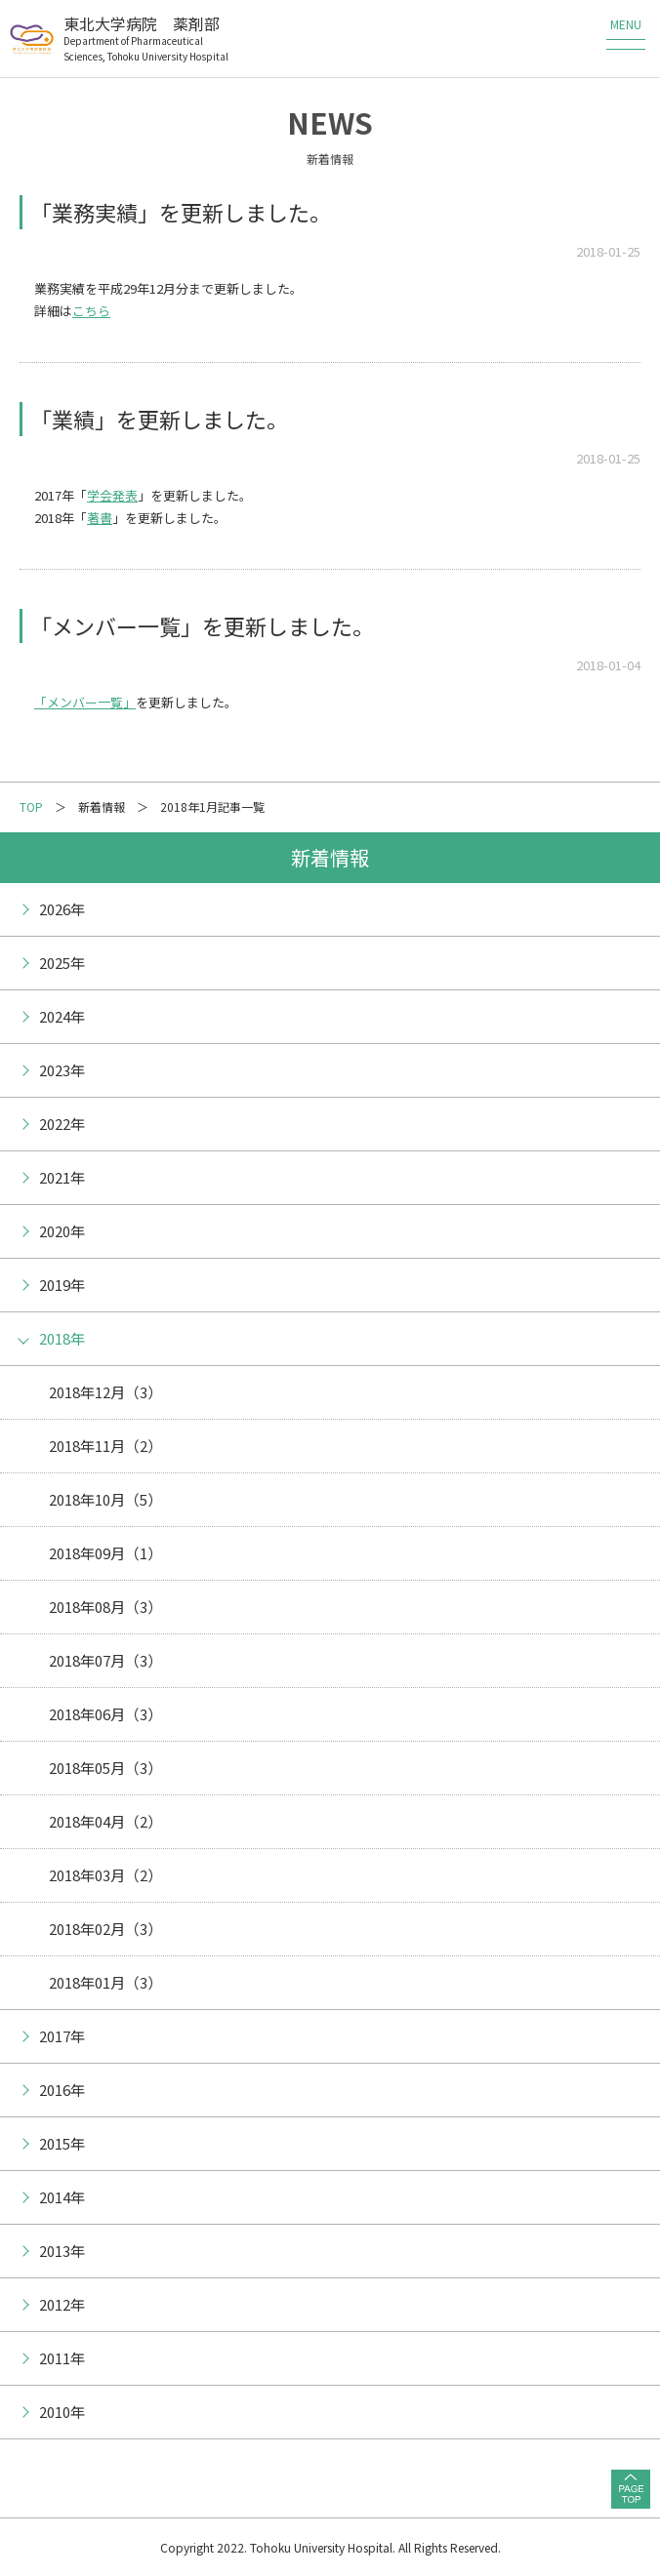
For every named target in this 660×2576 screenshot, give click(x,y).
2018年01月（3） (105, 1982)
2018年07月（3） (105, 1660)
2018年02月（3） (105, 1928)
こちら (91, 311)
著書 (99, 517)
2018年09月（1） (105, 1553)
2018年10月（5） (105, 1499)
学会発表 (112, 495)
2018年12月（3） (105, 1392)
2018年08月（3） (105, 1606)
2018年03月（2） (105, 1875)
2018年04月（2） (105, 1821)
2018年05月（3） (105, 1767)
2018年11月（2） (105, 1445)
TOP (31, 806)
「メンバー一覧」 (85, 702)
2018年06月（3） (105, 1714)
